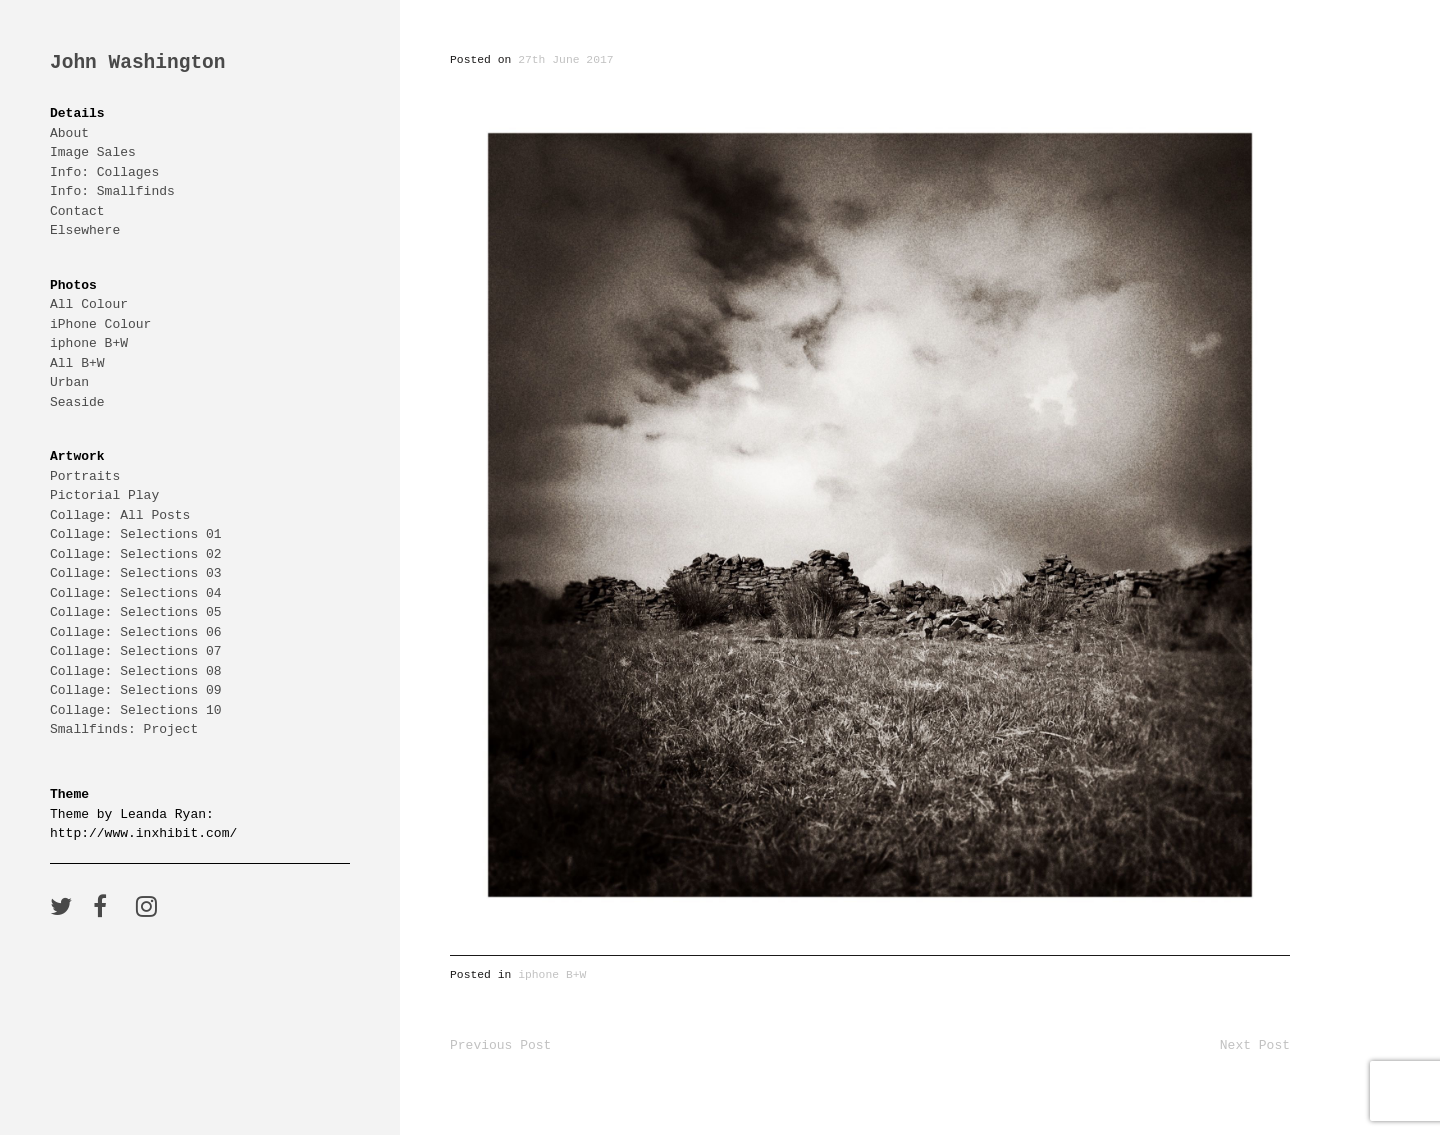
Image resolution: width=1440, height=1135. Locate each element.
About (69, 133)
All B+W (77, 363)
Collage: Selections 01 (136, 534)
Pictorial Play (104, 495)
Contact (77, 211)
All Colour (89, 304)
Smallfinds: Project (124, 729)
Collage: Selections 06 (136, 632)
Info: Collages (104, 172)
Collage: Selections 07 (136, 651)
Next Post (1255, 1045)
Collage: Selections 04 (136, 593)
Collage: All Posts (120, 515)
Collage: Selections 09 (136, 690)
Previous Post (500, 1045)
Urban (69, 382)
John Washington (138, 63)
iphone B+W (89, 343)
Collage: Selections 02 (136, 554)
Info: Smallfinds (112, 191)
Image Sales (93, 152)
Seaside (77, 402)
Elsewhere (85, 230)
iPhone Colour (100, 324)
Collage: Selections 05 (136, 612)
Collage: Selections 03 (136, 573)
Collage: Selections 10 (136, 710)
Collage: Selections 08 (136, 671)
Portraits (85, 476)
